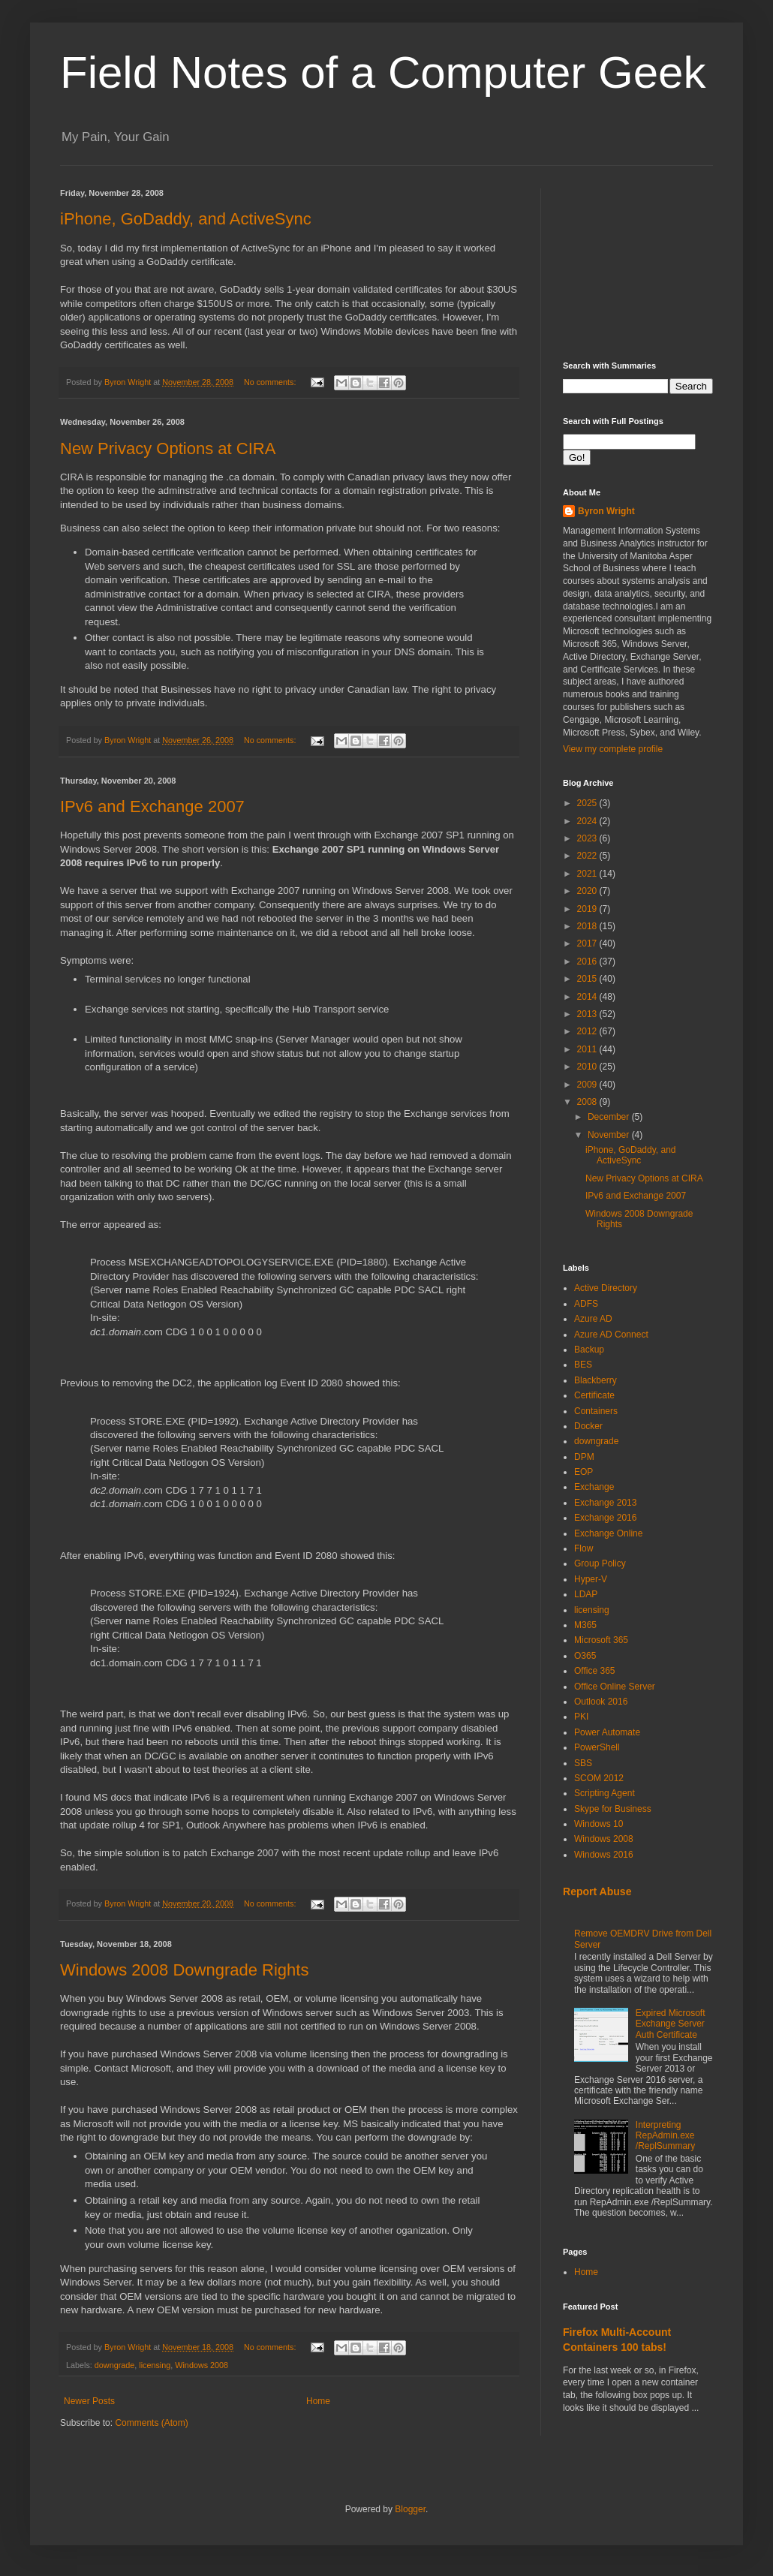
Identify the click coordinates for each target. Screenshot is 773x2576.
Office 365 (594, 1671)
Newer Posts (89, 2401)
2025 (588, 803)
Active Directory (605, 1288)
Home (318, 2401)
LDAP (585, 1594)
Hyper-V (590, 1579)
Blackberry (595, 1380)
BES (583, 1364)
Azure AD (593, 1319)
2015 (588, 979)
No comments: (271, 382)
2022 (588, 855)
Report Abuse (597, 1891)
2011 (588, 1049)
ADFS (586, 1304)
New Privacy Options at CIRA (167, 448)
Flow (583, 1548)
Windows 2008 (201, 2365)
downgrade (114, 2365)
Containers (596, 1411)
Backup (589, 1349)
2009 (588, 1084)
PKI (581, 1716)
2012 (588, 1031)
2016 (588, 961)
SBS (583, 1763)
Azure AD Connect (611, 1334)
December (610, 1117)
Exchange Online (608, 1533)
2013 (588, 1014)
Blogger (410, 2509)
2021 (588, 873)
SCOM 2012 (599, 1778)
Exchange (594, 1487)
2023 (588, 838)
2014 (588, 997)
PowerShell (597, 1747)
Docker (588, 1426)
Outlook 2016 (600, 1701)
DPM (584, 1457)
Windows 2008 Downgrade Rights (184, 1970)
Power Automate (607, 1732)
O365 (585, 1656)
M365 (585, 1625)
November (610, 1135)
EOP (583, 1472)
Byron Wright (606, 511)
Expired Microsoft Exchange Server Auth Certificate (670, 2024)
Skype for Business (612, 1809)
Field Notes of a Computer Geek (382, 72)
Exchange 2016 (605, 1517)
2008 (588, 1102)
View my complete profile (613, 749)
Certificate (594, 1395)
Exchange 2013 (605, 1502)
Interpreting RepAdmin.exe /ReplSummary (665, 2136)
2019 (588, 909)
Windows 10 (598, 1824)
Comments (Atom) (151, 2423)
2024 (588, 821)
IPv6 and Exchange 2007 (152, 806)
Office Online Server (614, 1686)
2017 (588, 943)
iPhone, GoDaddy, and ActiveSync (185, 218)
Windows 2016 (603, 1854)
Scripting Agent (604, 1793)
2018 (588, 926)
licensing (154, 2365)
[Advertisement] (638, 263)
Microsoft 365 (601, 1640)
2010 (588, 1066)
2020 (588, 891)
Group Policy (600, 1563)
